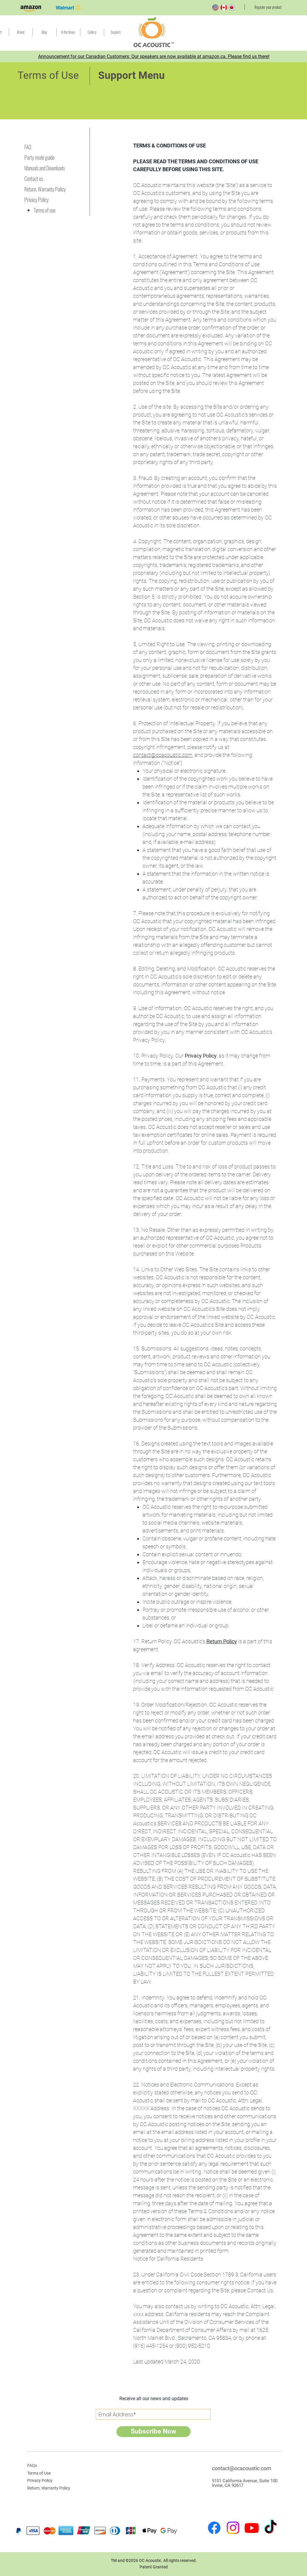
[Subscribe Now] (153, 2431)
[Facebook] (214, 2527)
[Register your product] (268, 7)
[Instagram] (233, 2527)
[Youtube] (251, 2527)
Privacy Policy (201, 1056)
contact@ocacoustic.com (162, 755)
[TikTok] (270, 2527)
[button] (116, 32)
